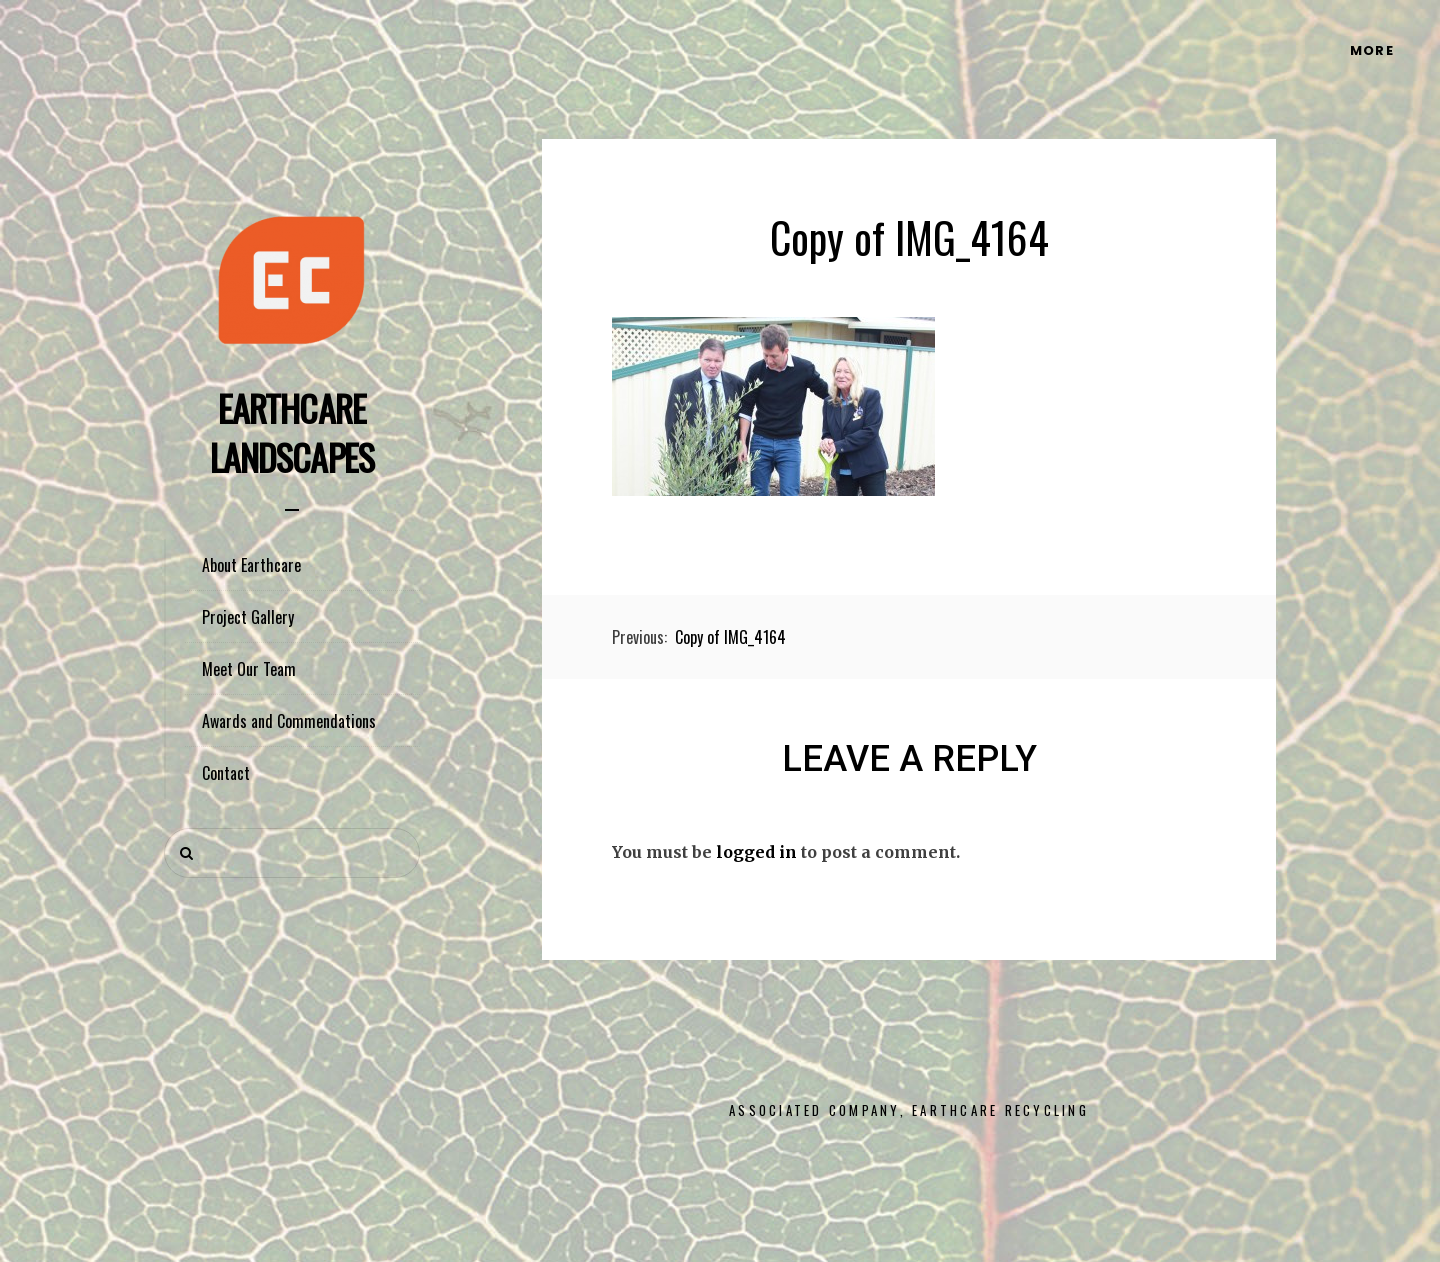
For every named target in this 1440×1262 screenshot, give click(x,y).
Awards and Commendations (289, 721)
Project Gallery (248, 617)
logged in (756, 852)
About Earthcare (251, 565)
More (1372, 50)
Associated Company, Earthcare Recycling (909, 1110)
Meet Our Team (249, 669)
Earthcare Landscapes (292, 432)
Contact (226, 773)
